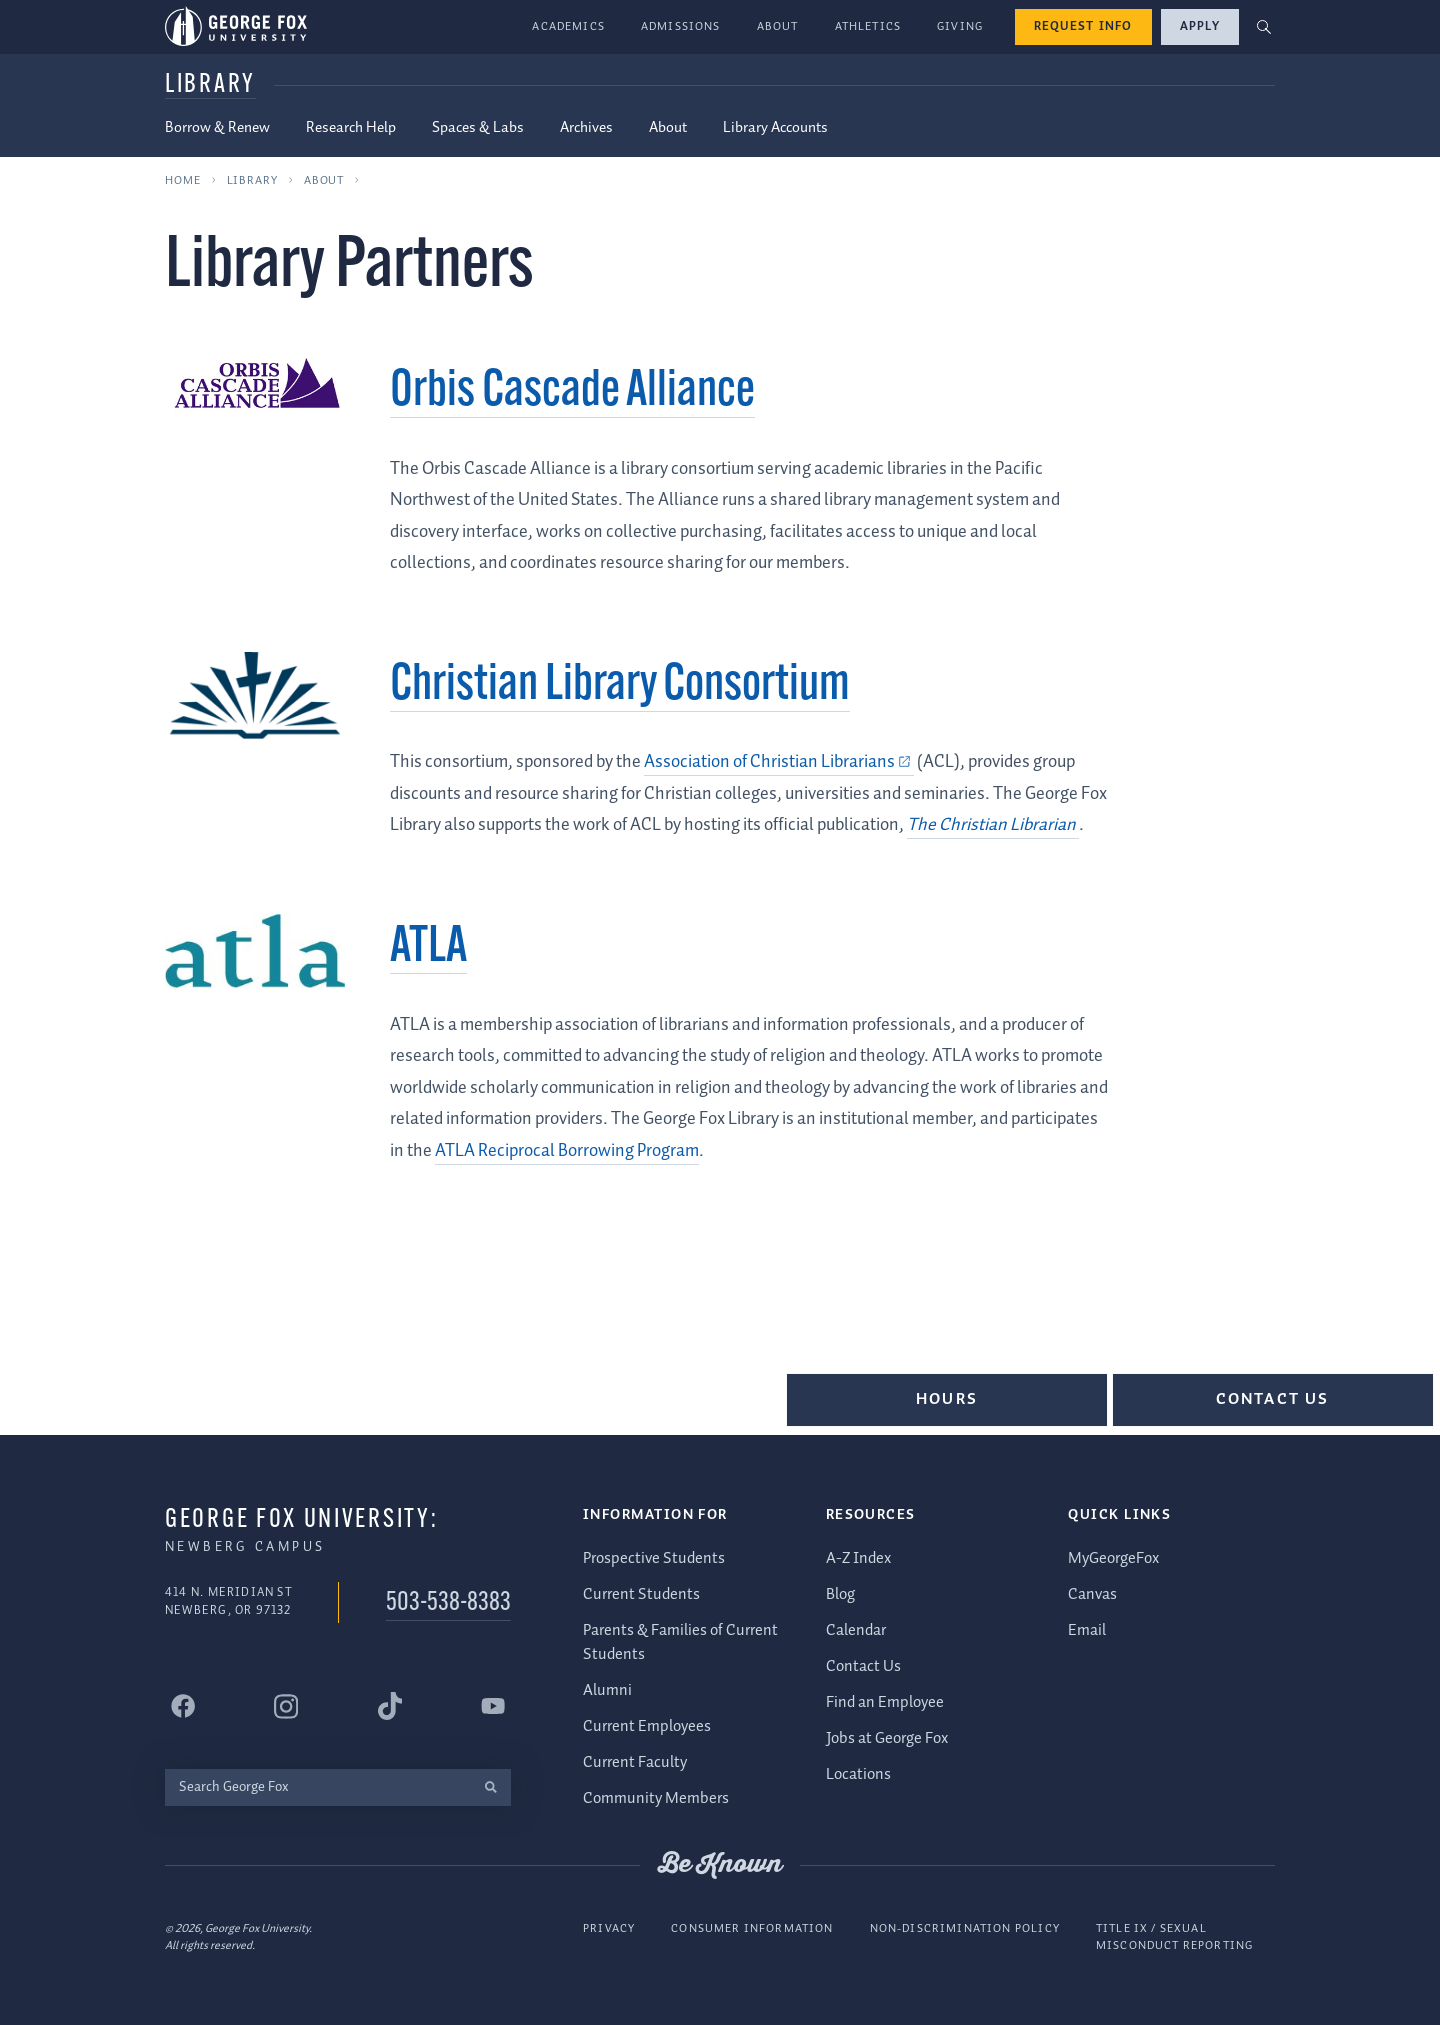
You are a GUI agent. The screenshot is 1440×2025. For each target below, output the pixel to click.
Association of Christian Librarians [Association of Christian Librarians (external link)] (769, 762)
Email (1087, 1629)
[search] (490, 1786)
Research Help (351, 128)
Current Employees (647, 1726)
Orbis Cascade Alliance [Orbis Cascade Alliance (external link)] (572, 392)
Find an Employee (885, 1701)
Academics (568, 26)
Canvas (1092, 1593)
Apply (1200, 26)
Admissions (681, 26)
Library (210, 85)
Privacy (609, 1927)
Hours (947, 1399)
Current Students (641, 1593)
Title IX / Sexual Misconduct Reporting (1174, 1936)
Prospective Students (654, 1557)
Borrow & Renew (217, 128)
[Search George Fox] (317, 1786)
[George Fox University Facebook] (183, 1706)
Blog (840, 1593)
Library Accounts (775, 128)
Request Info (1083, 26)
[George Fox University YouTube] (493, 1706)
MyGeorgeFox (1113, 1557)
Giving (960, 26)
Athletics (868, 26)
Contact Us (1273, 1399)
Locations (858, 1773)
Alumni (607, 1690)
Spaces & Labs (478, 128)
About (778, 26)
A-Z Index (858, 1557)
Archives (586, 128)
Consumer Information (752, 1927)
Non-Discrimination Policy (965, 1927)
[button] (1264, 27)
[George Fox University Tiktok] (390, 1706)
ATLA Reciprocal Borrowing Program (567, 1151)
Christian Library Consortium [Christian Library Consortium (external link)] (620, 686)
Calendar (856, 1629)
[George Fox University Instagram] (286, 1705)
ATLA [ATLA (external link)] (428, 948)
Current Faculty (635, 1762)
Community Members (656, 1798)
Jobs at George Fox (887, 1737)
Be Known (720, 1865)
